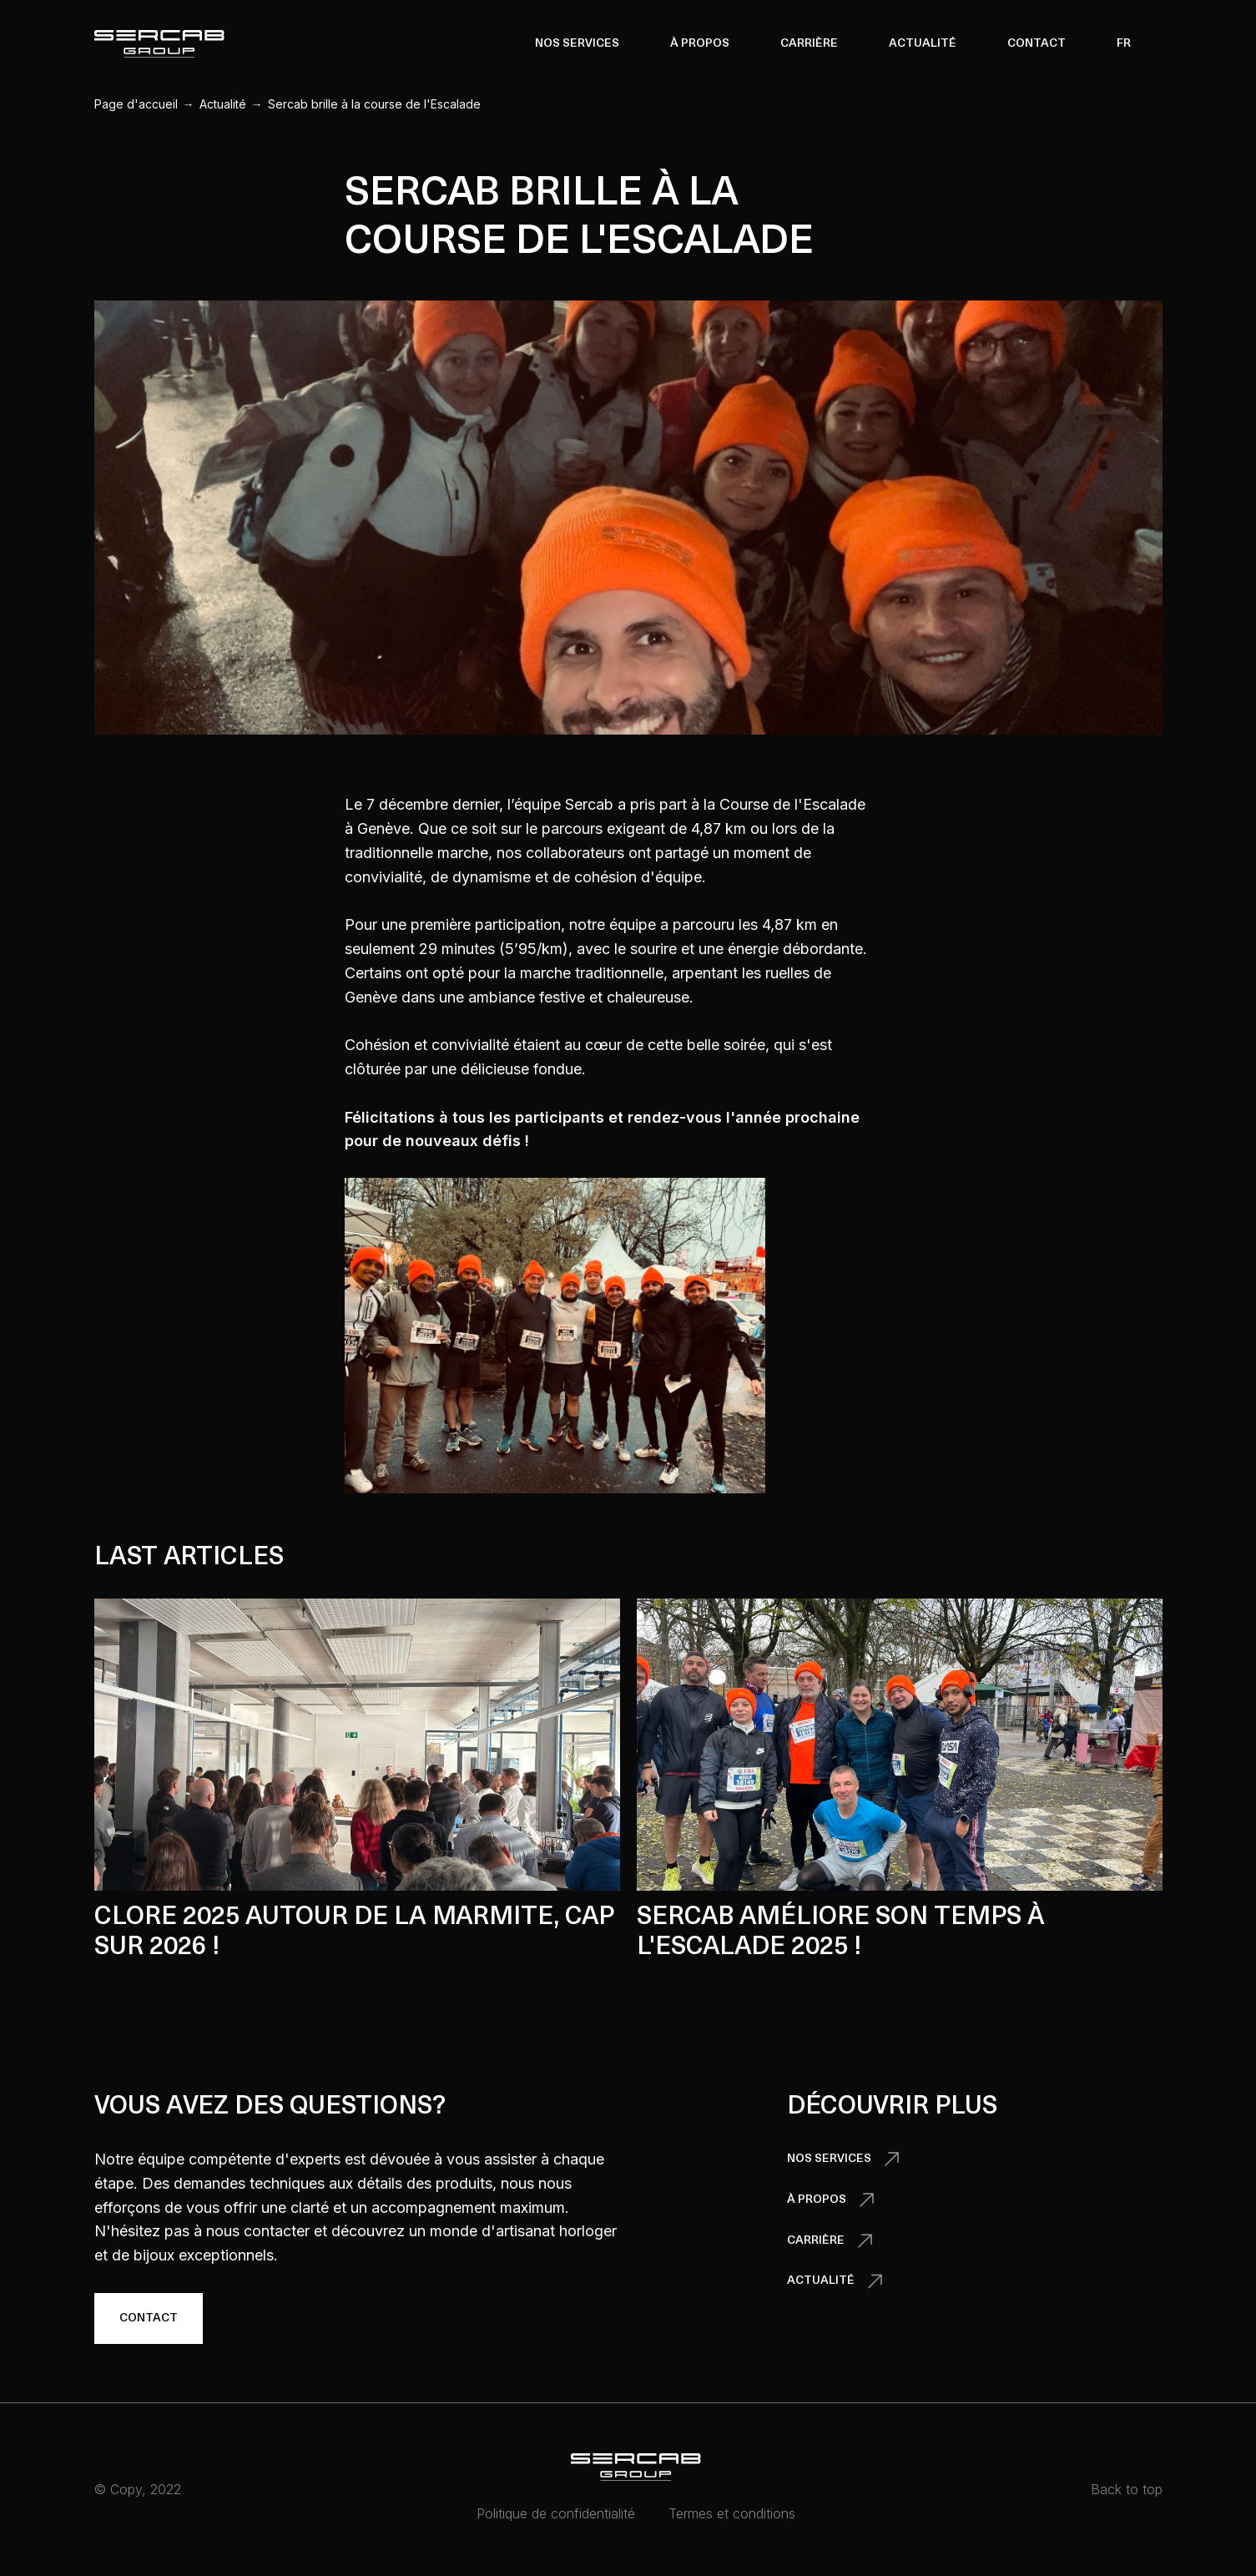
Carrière (809, 44)
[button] (577, 43)
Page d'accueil (136, 104)
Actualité (922, 44)
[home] (159, 44)
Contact (1036, 44)
